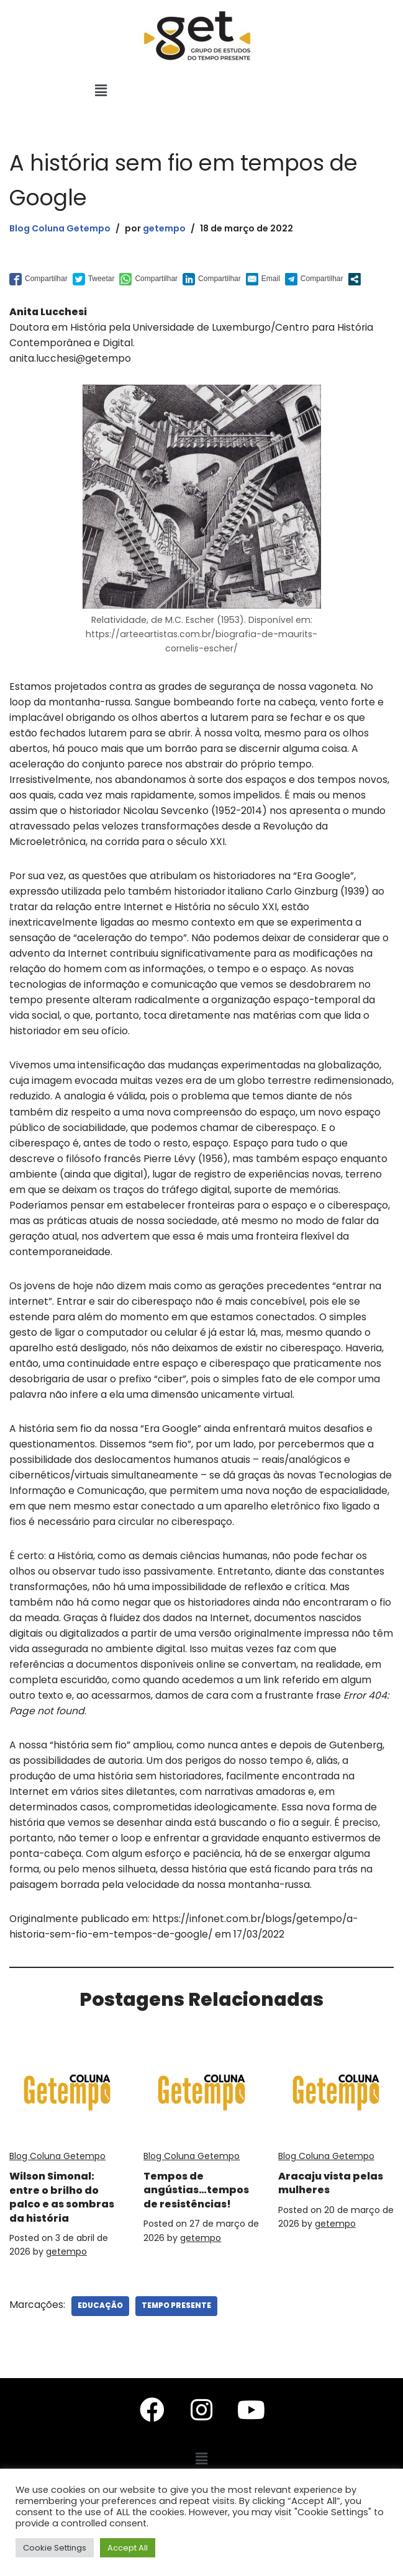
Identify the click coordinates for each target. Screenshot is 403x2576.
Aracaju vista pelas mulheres (325, 2212)
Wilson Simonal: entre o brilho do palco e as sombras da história (66, 2226)
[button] (100, 90)
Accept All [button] (127, 2548)
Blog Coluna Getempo (62, 228)
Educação (101, 2335)
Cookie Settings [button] (54, 2548)
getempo (169, 228)
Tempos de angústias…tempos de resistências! (183, 2226)
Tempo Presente (178, 2335)
